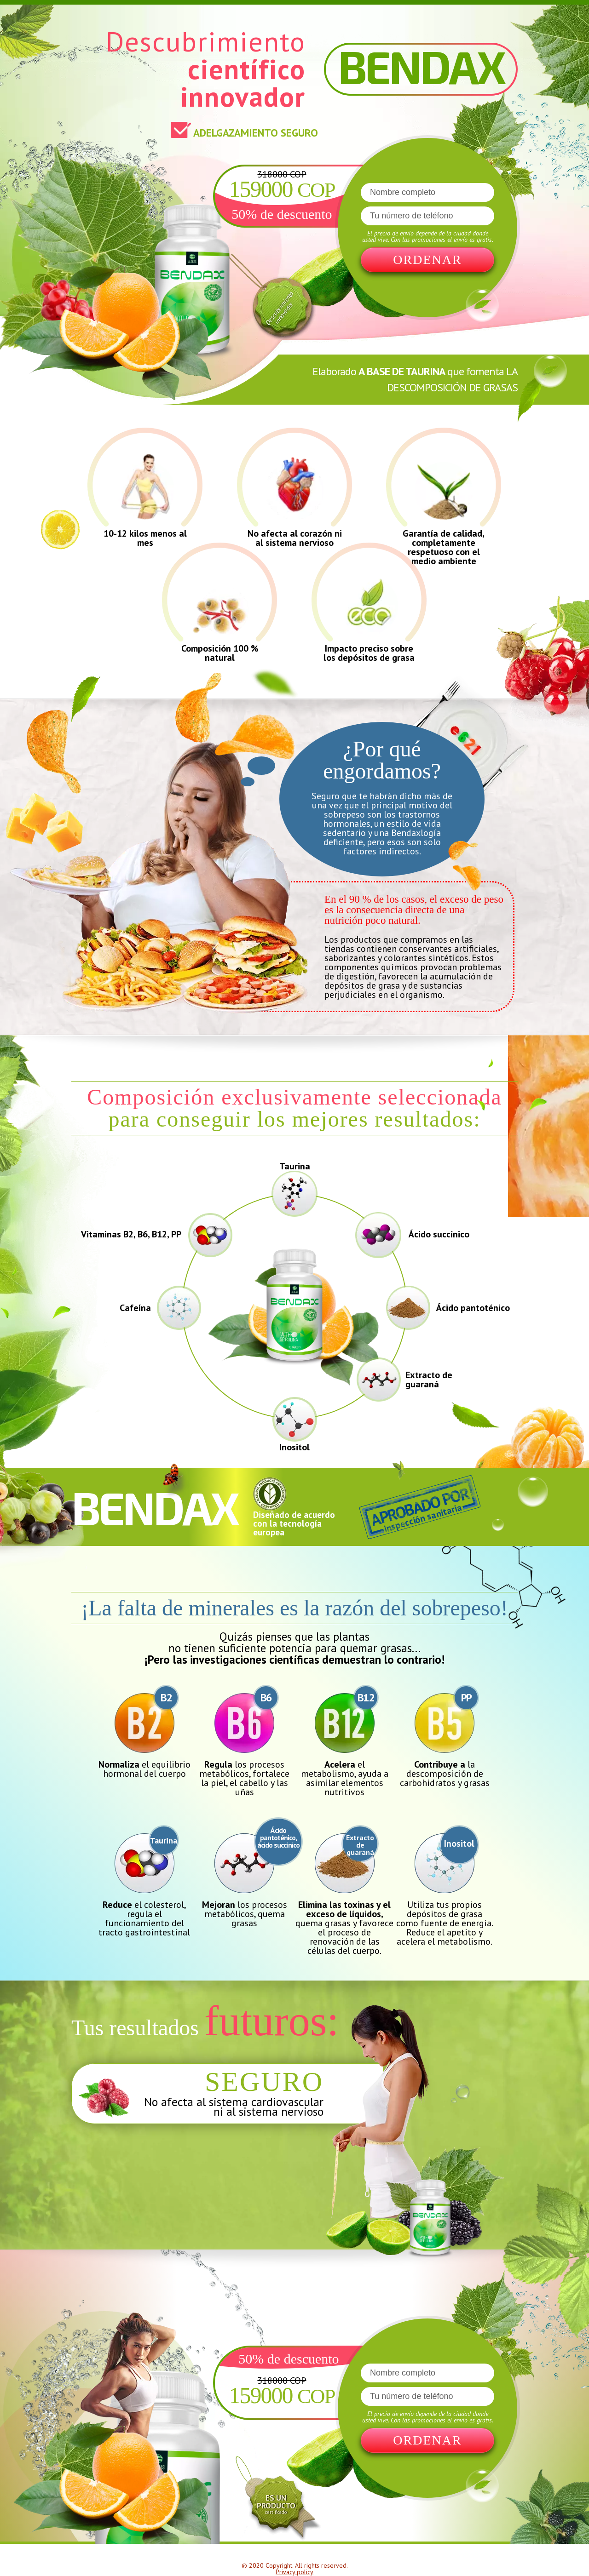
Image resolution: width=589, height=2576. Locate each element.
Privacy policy (294, 2572)
